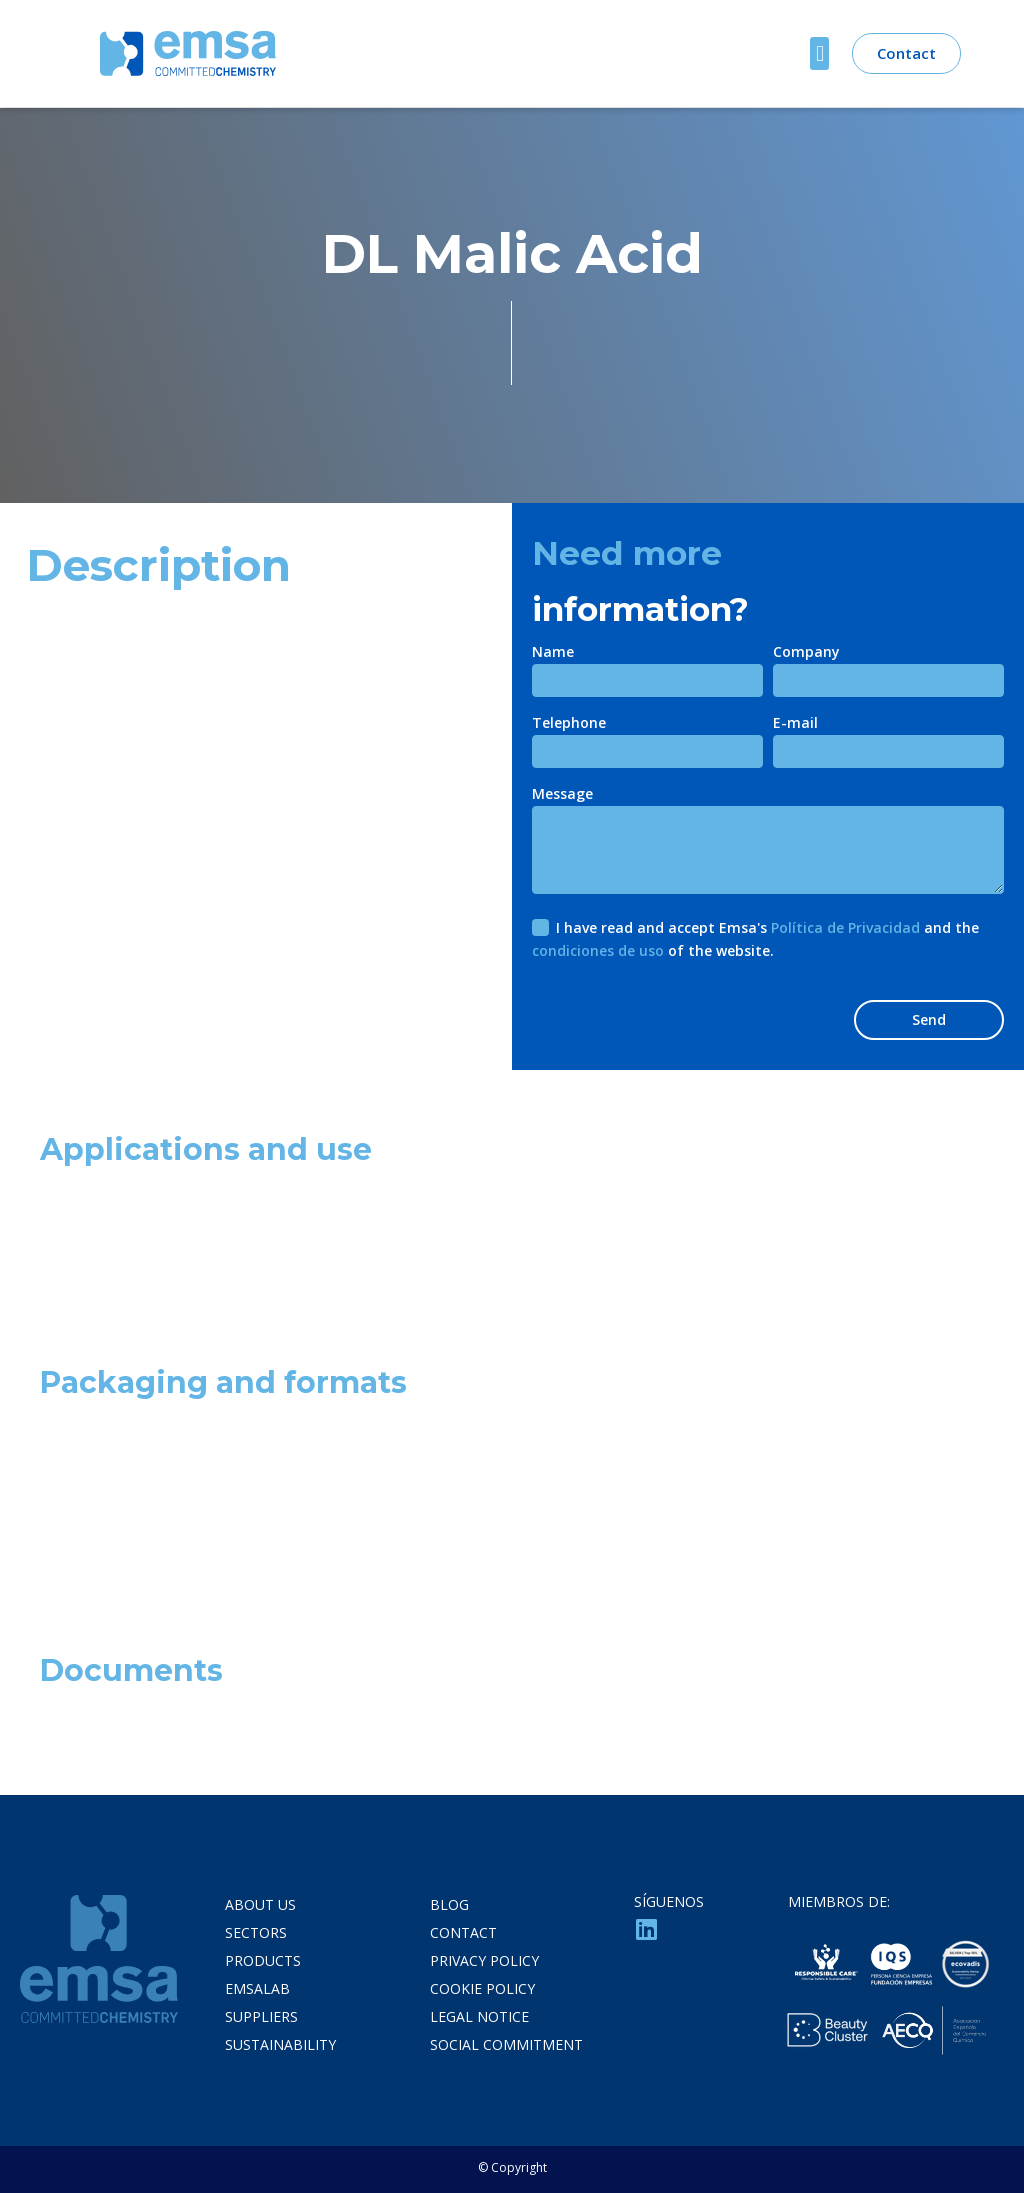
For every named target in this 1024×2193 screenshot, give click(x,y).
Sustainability (280, 2044)
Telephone (569, 724)
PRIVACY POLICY (484, 1960)
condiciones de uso (598, 950)
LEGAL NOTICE (479, 2016)
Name (553, 653)
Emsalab (257, 1988)
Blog (449, 1904)
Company (806, 653)
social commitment (506, 2044)
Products (263, 1960)
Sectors (256, 1932)
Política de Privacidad (845, 927)
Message (562, 795)
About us (260, 1904)
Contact (463, 1932)
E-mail (795, 724)
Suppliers (261, 2016)
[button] (819, 53)
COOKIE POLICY (482, 1988)
